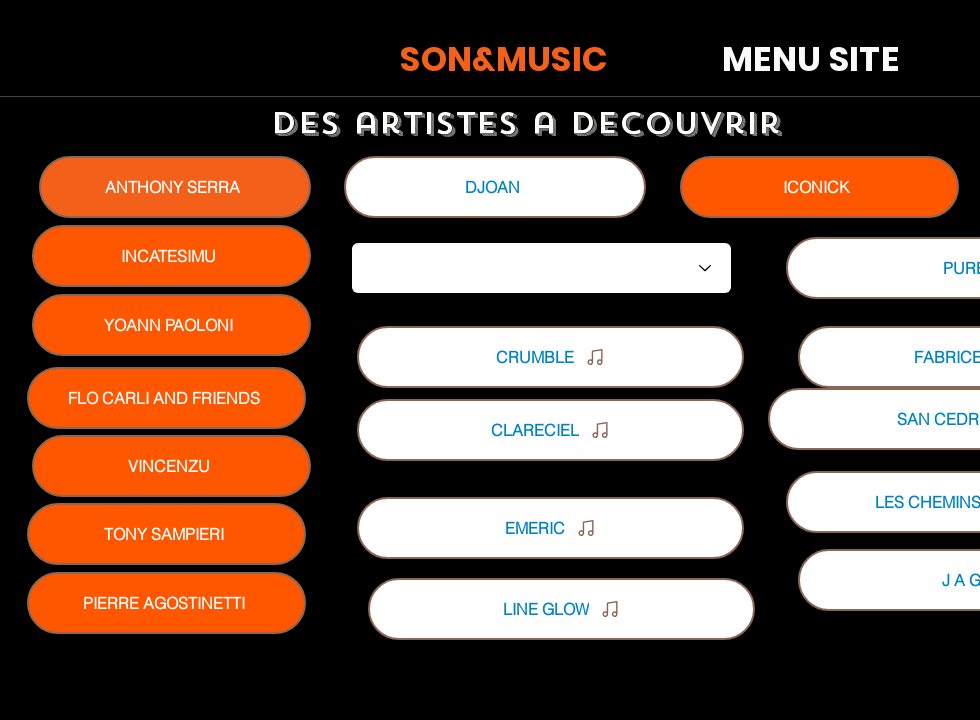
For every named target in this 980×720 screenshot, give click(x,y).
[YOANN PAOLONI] (171, 325)
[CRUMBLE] (550, 357)
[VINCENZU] (171, 466)
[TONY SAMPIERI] (166, 534)
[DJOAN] (495, 187)
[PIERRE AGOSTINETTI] (166, 603)
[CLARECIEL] (550, 430)
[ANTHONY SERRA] (175, 187)
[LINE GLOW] (561, 609)
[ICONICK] (819, 187)
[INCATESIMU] (171, 256)
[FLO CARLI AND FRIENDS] (166, 398)
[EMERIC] (550, 528)
